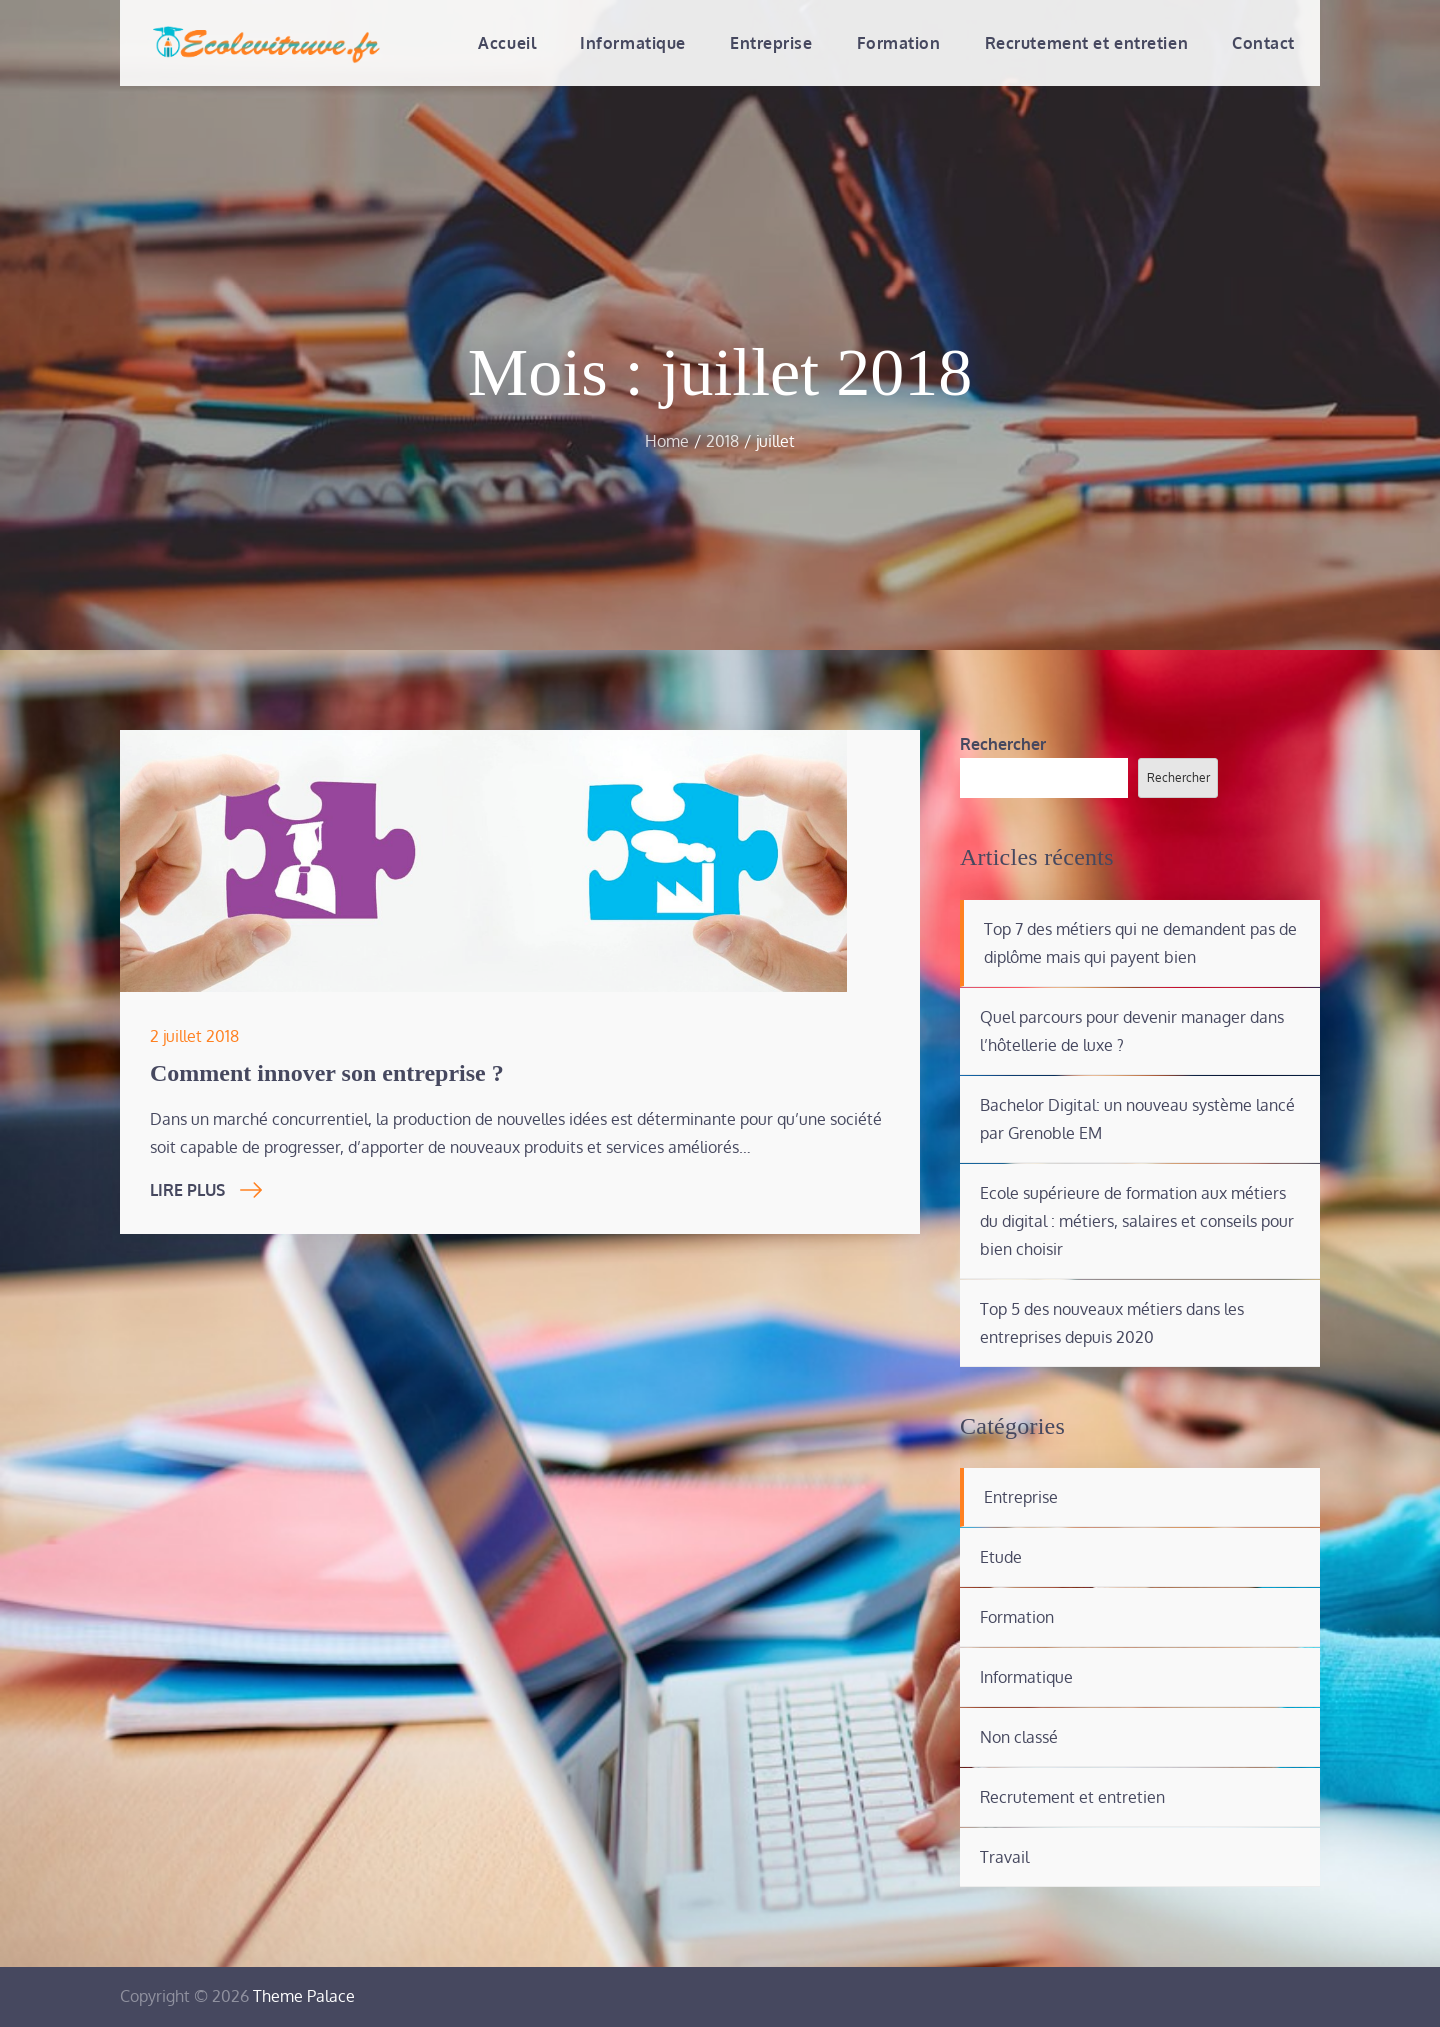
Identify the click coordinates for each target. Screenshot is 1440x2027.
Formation (899, 43)
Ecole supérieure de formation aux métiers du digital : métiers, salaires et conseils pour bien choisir (1137, 1221)
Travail (1004, 1857)
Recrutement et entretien (1086, 43)
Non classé (1019, 1737)
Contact (1263, 43)
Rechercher (1003, 744)
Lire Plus (206, 1190)
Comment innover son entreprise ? (327, 1073)
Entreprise (771, 43)
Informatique (633, 43)
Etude (1001, 1557)
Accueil (507, 43)
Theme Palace (304, 1996)
